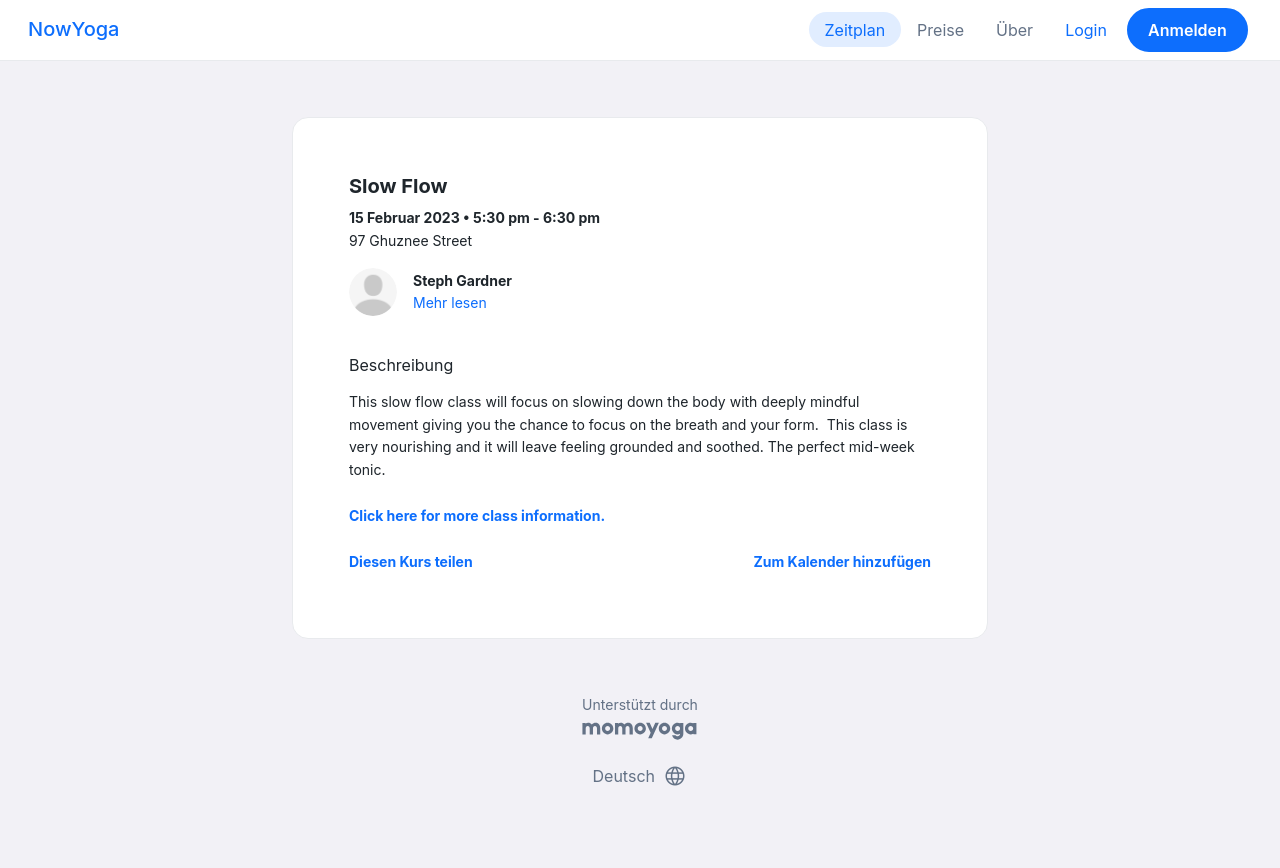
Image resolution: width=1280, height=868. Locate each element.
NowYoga (73, 29)
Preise (940, 30)
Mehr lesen (450, 302)
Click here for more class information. (477, 515)
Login (1086, 30)
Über (1014, 30)
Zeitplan (855, 30)
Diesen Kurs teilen (411, 561)
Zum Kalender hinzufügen (842, 561)
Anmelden (1187, 30)
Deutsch (640, 776)
